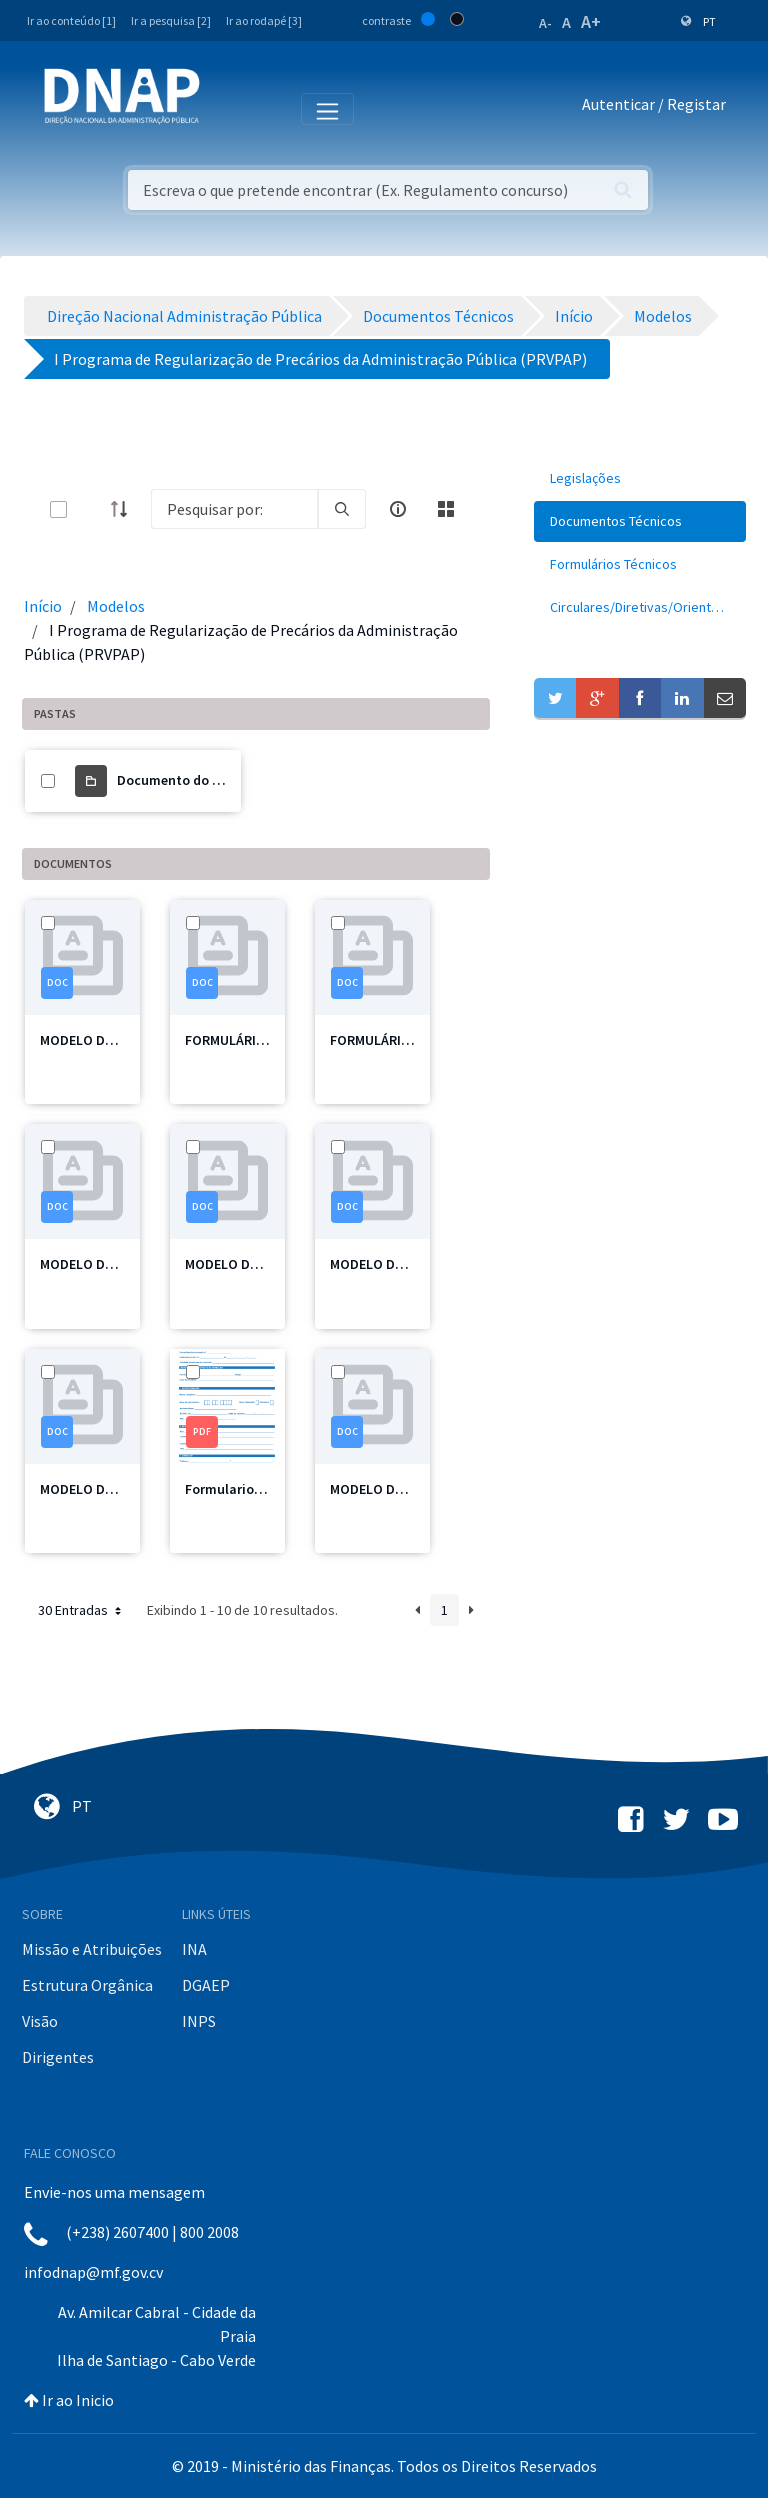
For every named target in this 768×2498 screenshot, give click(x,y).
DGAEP (206, 1985)
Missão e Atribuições (92, 1949)
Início (43, 606)
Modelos (116, 606)
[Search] (234, 509)
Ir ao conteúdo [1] (71, 20)
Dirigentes (58, 2057)
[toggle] (91, 509)
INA (194, 1949)
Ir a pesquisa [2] (171, 20)
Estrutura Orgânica (87, 1985)
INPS (199, 2021)
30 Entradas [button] (81, 1610)
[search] (342, 509)
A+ (591, 21)
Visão (40, 2021)
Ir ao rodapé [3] (264, 20)
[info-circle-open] (398, 509)
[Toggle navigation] (228, 108)
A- (545, 23)
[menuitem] (640, 478)
